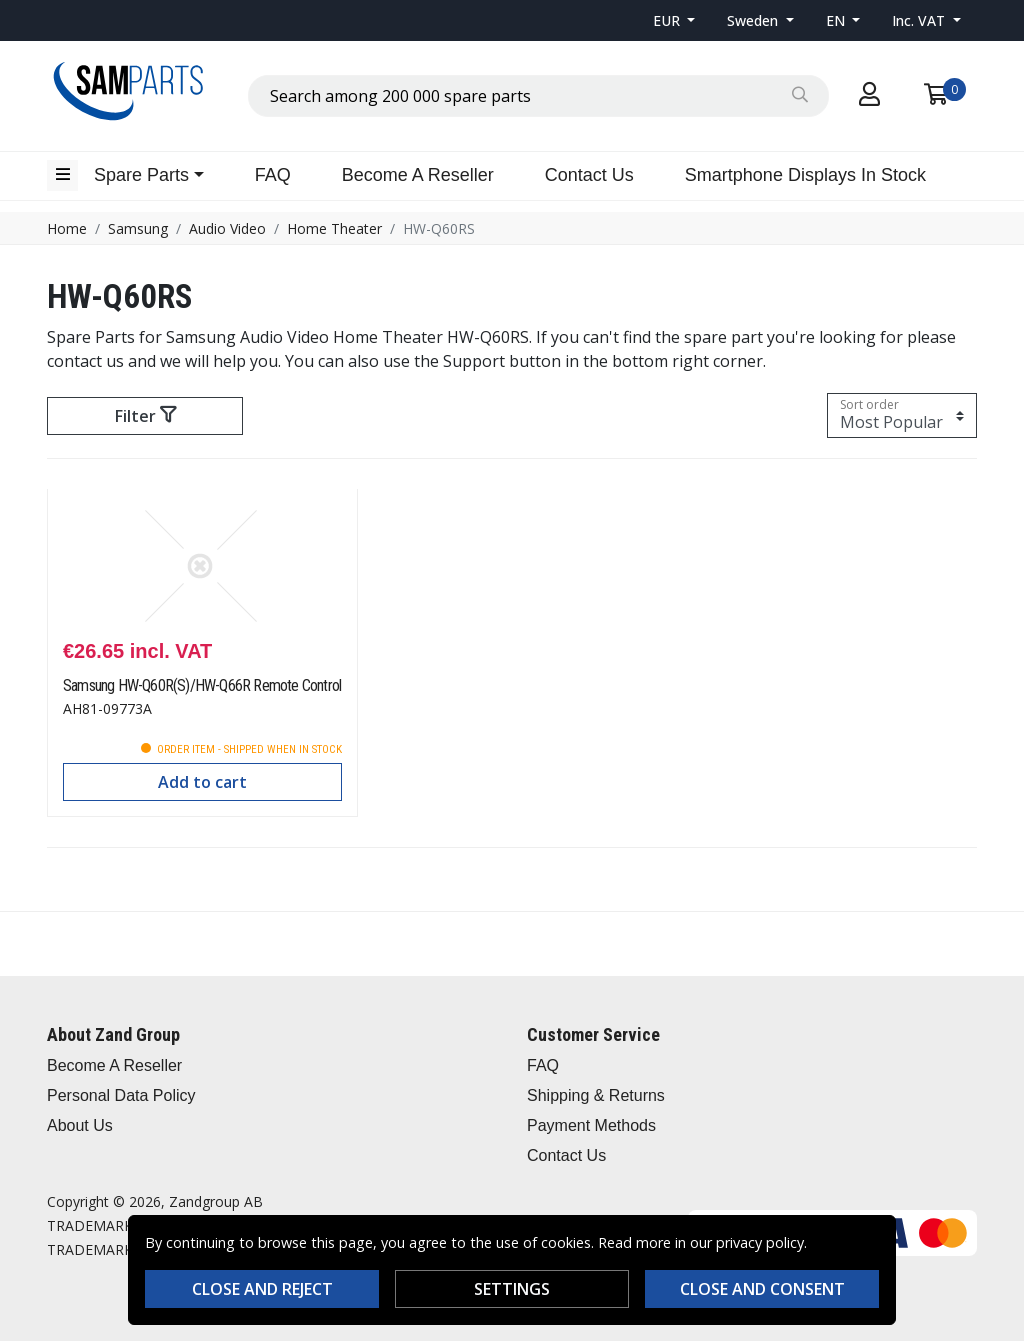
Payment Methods (591, 1125)
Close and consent (762, 1289)
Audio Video (227, 228)
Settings (512, 1289)
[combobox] (538, 96)
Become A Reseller (418, 175)
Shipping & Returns (596, 1095)
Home (67, 228)
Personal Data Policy (121, 1095)
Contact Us (589, 175)
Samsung (138, 228)
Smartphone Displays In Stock (805, 175)
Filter (145, 416)
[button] (674, 20)
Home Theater (334, 228)
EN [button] (837, 20)
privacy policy (760, 1242)
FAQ (273, 175)
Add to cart (202, 782)
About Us (80, 1125)
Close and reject (262, 1289)
